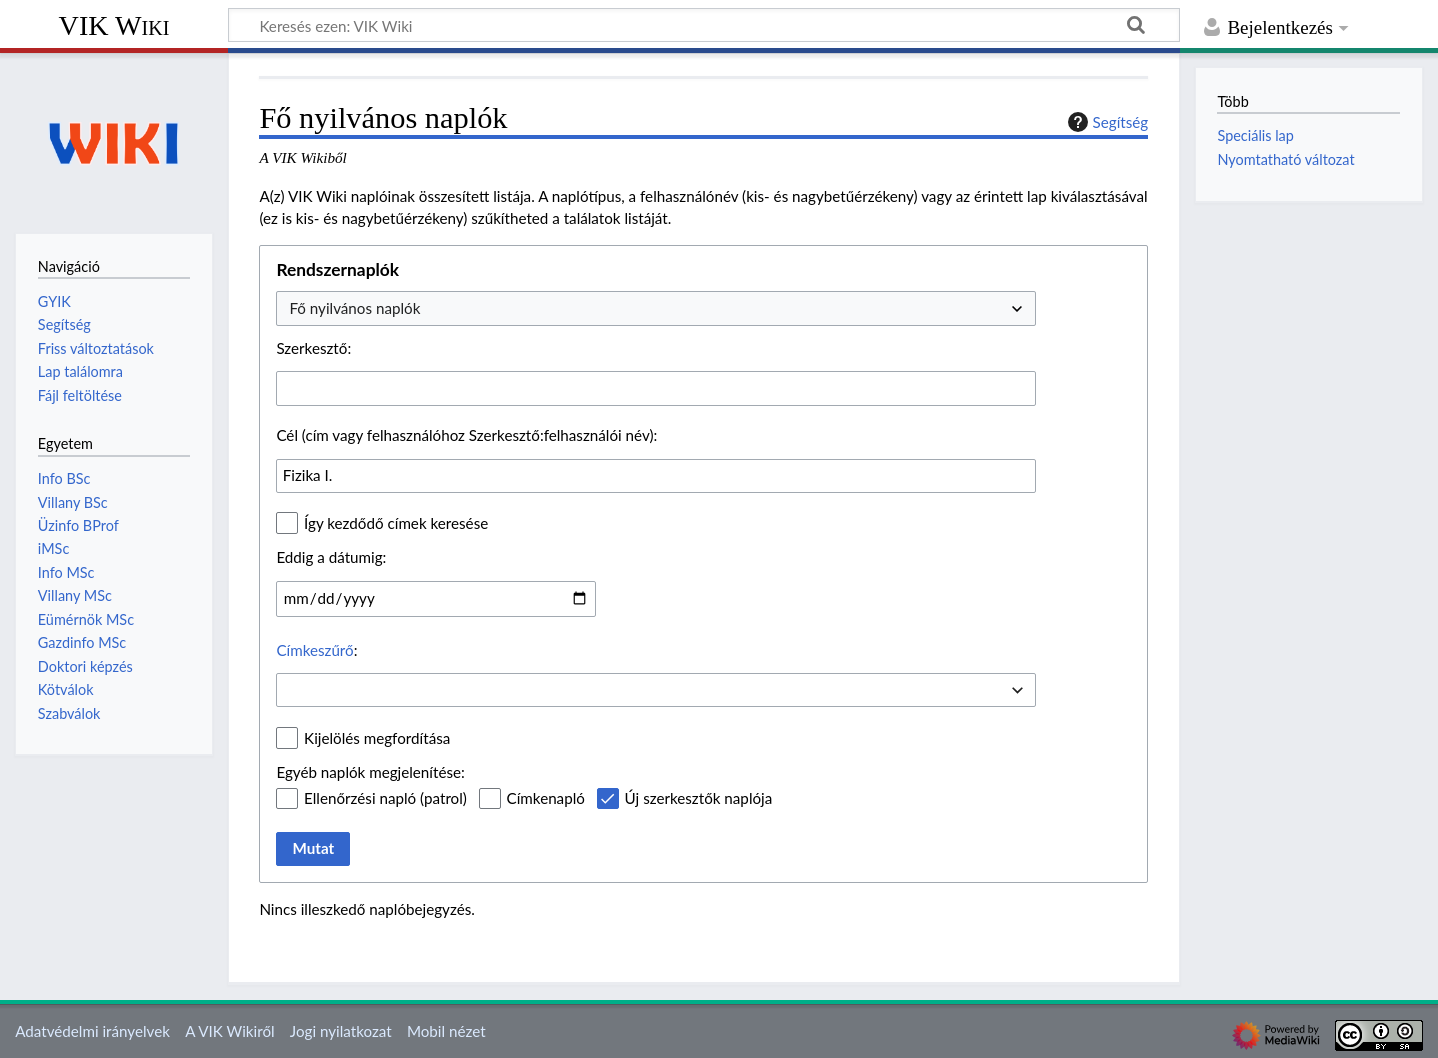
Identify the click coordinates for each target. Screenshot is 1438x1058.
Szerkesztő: (313, 348)
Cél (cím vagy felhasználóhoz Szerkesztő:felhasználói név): (466, 435)
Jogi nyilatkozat (341, 1031)
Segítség (1106, 122)
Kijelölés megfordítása (377, 738)
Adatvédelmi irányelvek (92, 1031)
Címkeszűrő (314, 650)
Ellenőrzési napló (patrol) (385, 798)
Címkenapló (546, 798)
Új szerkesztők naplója (699, 798)
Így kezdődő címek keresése (396, 523)
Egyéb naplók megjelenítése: (370, 772)
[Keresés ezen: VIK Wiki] (704, 25)
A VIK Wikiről (229, 1031)
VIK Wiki (114, 25)
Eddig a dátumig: (331, 557)
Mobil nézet (446, 1031)
